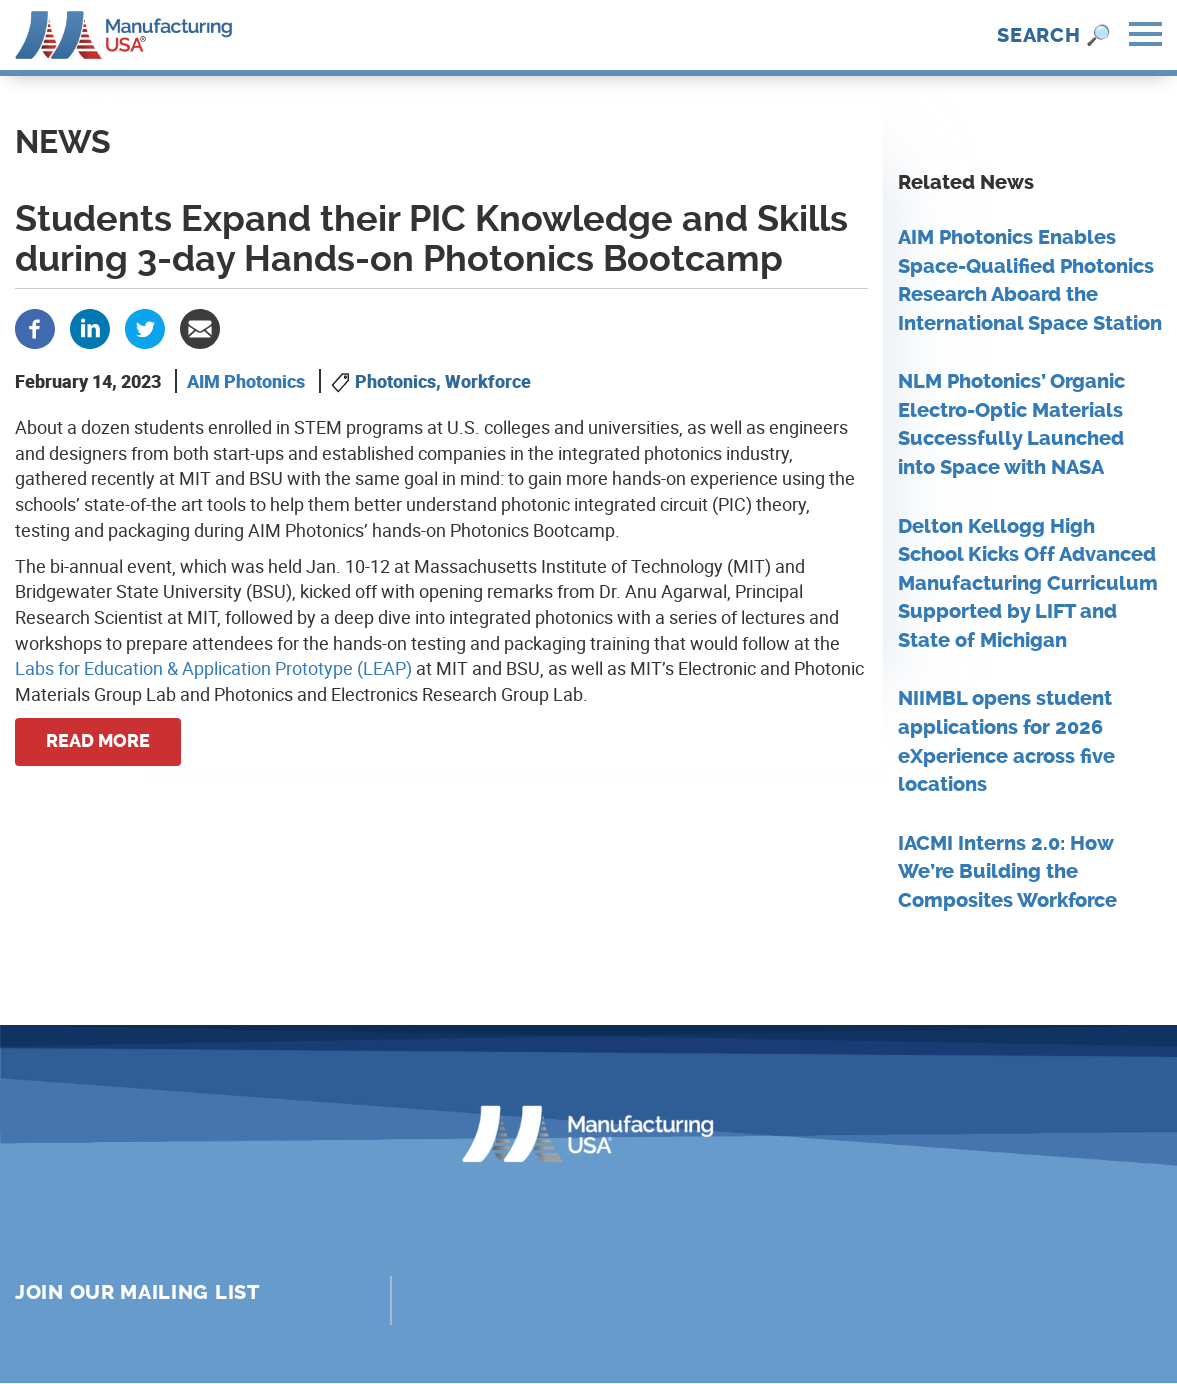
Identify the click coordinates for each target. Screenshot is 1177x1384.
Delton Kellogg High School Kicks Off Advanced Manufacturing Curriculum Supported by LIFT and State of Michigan (1028, 583)
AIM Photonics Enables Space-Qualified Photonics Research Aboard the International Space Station (1030, 280)
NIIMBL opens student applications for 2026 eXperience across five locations (1006, 741)
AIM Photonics (246, 381)
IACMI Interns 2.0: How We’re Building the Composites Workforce (1007, 872)
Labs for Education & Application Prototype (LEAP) (213, 668)
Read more (98, 741)
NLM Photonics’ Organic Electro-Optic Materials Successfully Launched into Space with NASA (1011, 424)
